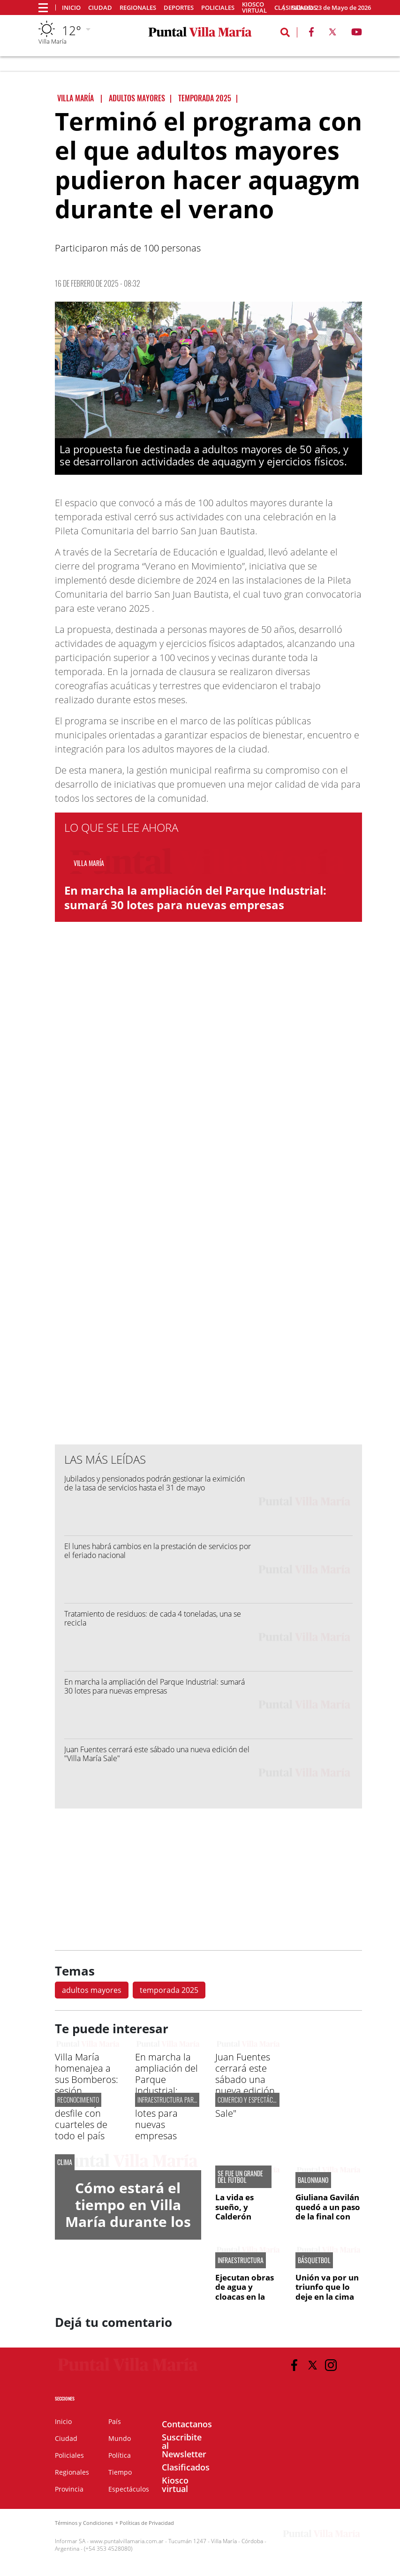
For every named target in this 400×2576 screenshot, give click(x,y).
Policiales (217, 8)
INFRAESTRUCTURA (241, 2260)
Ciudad (100, 8)
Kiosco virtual (254, 7)
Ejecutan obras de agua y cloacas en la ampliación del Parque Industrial (244, 2301)
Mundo (119, 2438)
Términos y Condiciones (84, 2522)
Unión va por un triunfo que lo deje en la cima (327, 2287)
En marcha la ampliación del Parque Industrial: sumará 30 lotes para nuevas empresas (195, 897)
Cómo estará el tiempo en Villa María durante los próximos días (128, 2213)
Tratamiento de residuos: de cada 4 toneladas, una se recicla (152, 1618)
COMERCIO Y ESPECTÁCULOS (251, 2100)
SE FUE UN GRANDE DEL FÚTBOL (240, 2176)
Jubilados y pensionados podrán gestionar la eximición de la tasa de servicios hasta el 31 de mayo (154, 1483)
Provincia (69, 2489)
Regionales (138, 8)
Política (119, 2455)
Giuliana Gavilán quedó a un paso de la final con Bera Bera (327, 2211)
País (114, 2421)
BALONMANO (313, 2180)
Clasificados (186, 2467)
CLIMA (64, 2162)
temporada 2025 (169, 1990)
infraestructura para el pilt (175, 2100)
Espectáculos (128, 2489)
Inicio (71, 8)
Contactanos (187, 2424)
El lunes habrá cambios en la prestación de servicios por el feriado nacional (157, 1550)
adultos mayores (91, 1990)
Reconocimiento (78, 2100)
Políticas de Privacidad (147, 2522)
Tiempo (120, 2472)
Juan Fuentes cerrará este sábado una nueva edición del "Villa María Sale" (156, 1753)
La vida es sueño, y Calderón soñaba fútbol (242, 2211)
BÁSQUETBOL (314, 2260)
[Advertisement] (208, 1248)
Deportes (179, 8)
